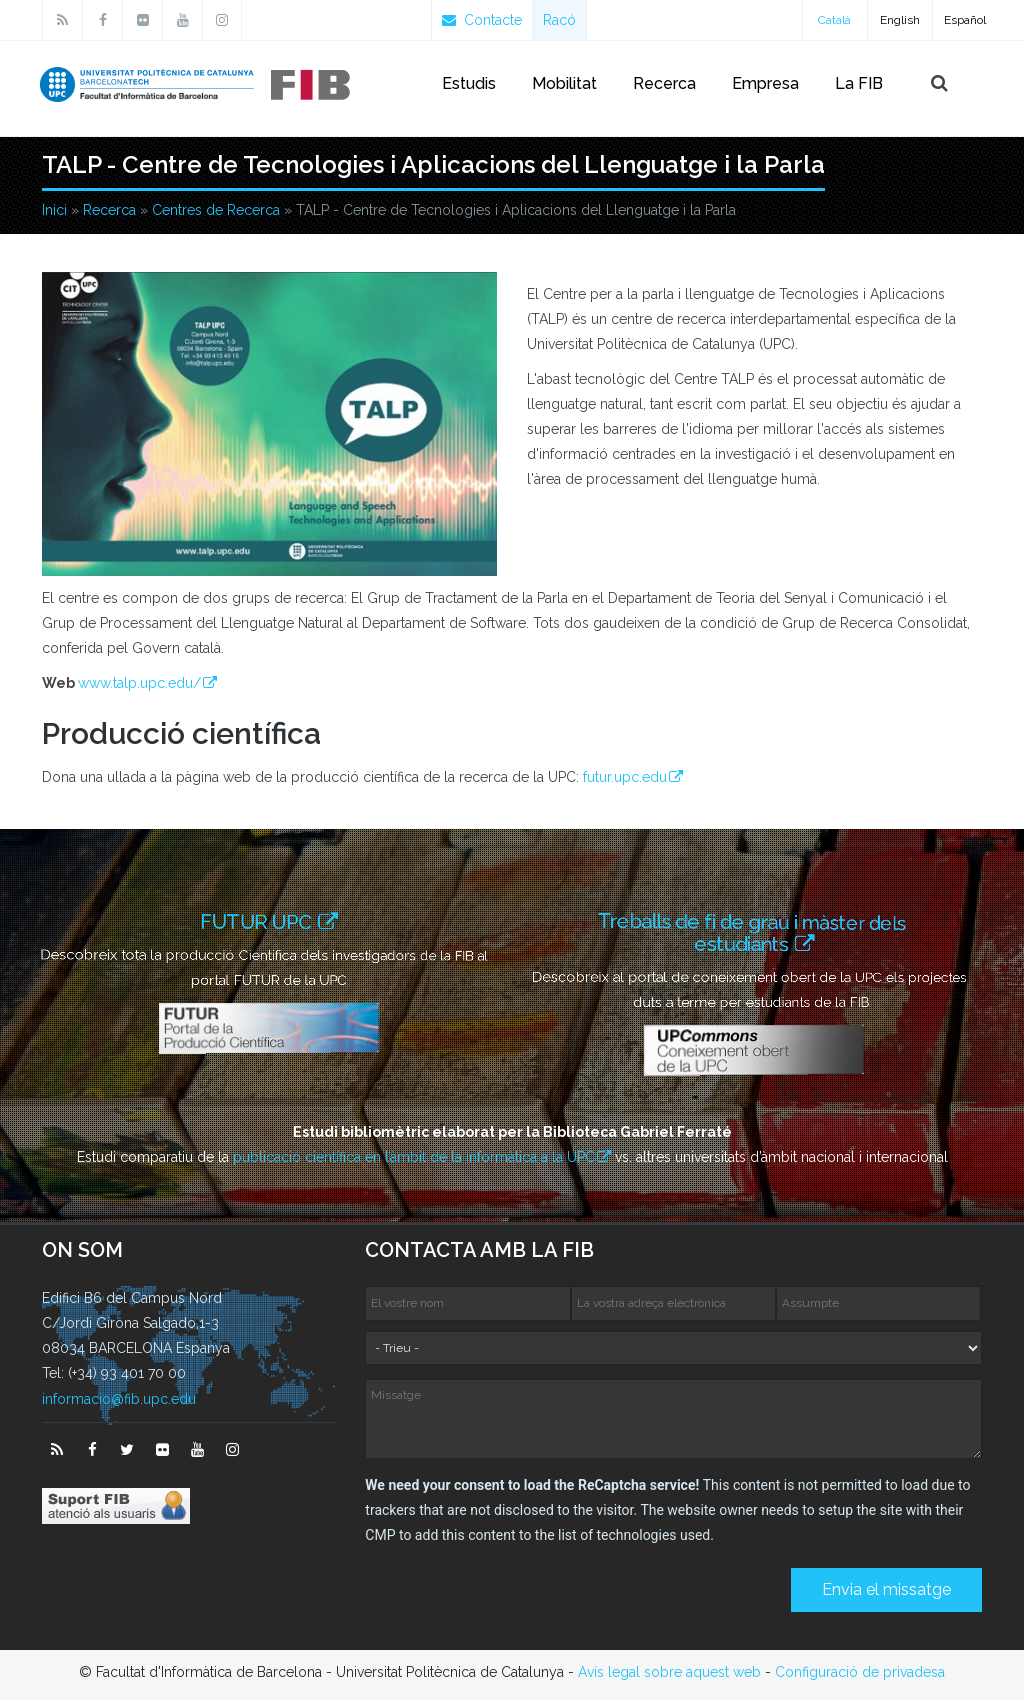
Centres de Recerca (216, 210)
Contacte (482, 20)
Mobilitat (564, 83)
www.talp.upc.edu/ (139, 683)
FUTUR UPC (259, 921)
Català (834, 20)
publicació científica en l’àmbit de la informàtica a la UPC (414, 1157)
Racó (559, 20)
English (900, 20)
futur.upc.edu (625, 777)
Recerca (664, 83)
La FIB (859, 83)
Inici (54, 210)
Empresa (765, 83)
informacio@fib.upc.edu (119, 1399)
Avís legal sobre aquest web (669, 1672)
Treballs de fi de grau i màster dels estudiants (757, 932)
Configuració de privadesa (860, 1672)
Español (965, 20)
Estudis (469, 83)
